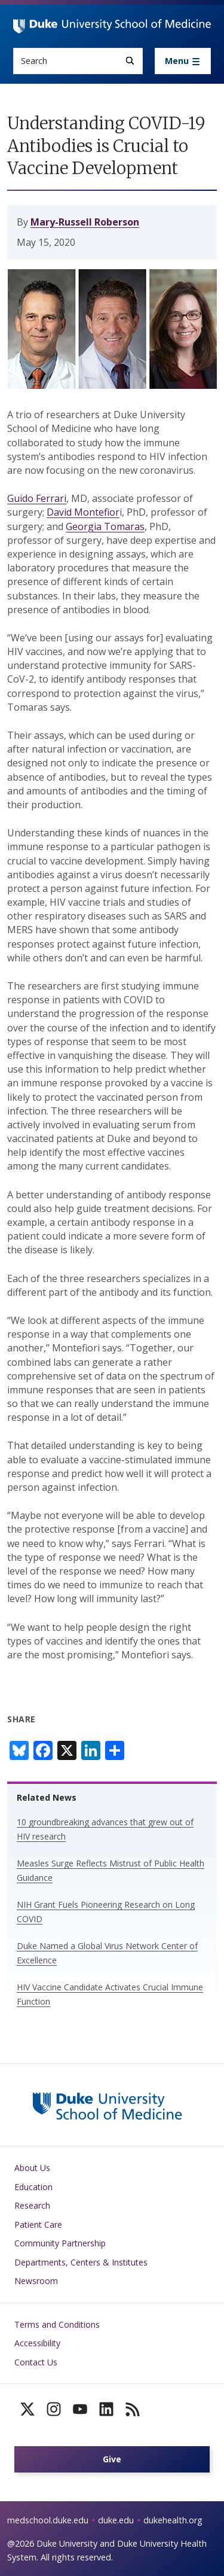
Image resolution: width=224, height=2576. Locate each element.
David (60, 512)
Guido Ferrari (36, 498)
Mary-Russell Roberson (84, 222)
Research (32, 2205)
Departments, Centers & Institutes (81, 2262)
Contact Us (35, 2362)
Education (33, 2187)
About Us (32, 2167)
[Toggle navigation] (183, 61)
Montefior (96, 512)
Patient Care (38, 2224)
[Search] (130, 61)
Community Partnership (60, 2243)
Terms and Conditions (57, 2324)
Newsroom (36, 2280)
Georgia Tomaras (105, 526)
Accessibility (37, 2343)
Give (112, 2459)
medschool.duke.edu (47, 2520)
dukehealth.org (172, 2520)
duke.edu (116, 2520)
